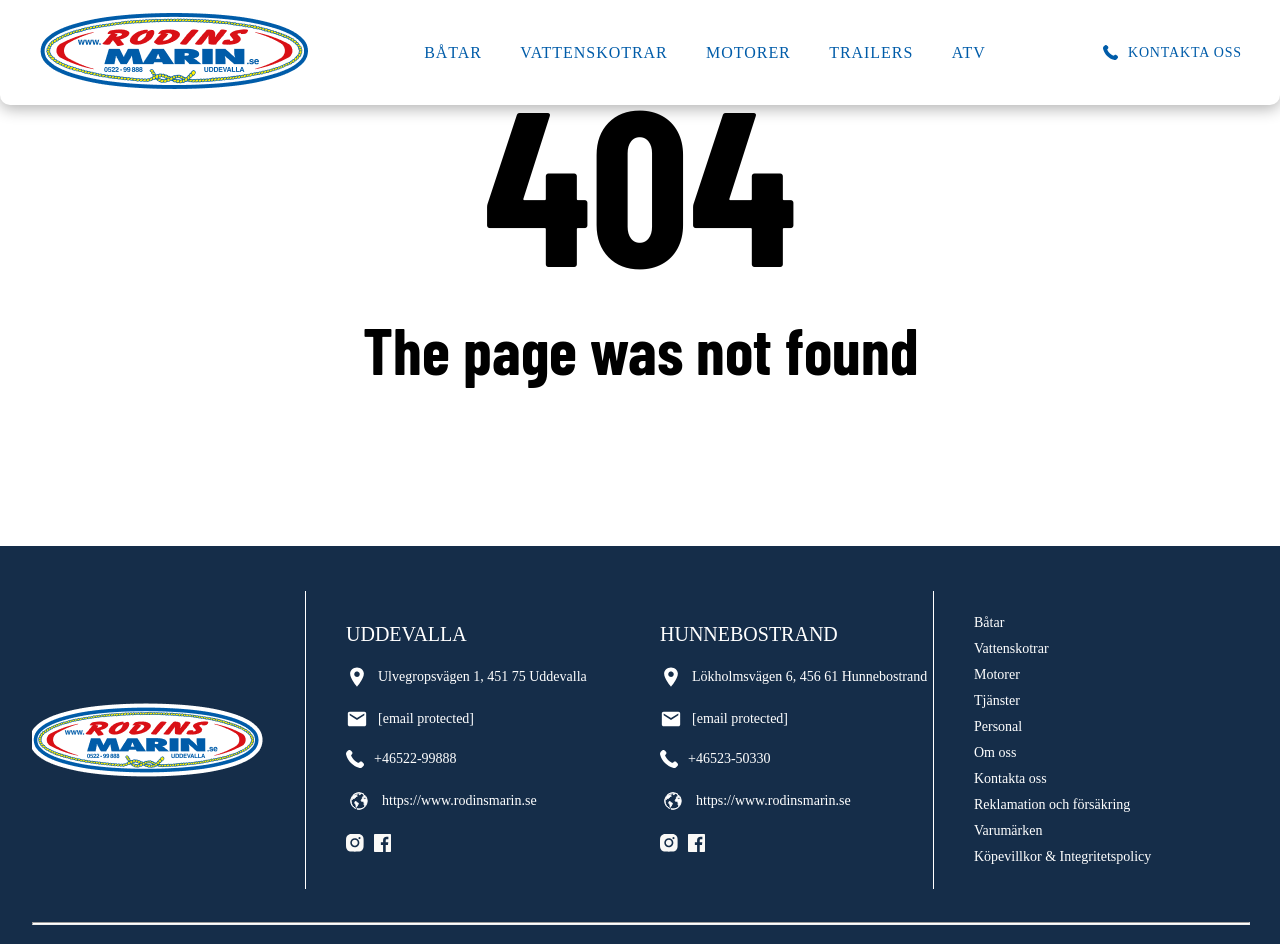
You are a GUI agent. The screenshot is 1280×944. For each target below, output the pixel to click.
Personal (998, 726)
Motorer (748, 52)
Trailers (871, 52)
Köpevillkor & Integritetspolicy (1062, 856)
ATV (969, 52)
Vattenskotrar (593, 52)
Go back (640, 429)
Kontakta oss (1010, 778)
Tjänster (997, 700)
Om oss (995, 752)
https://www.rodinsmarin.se (441, 801)
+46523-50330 (715, 759)
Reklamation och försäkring (1052, 804)
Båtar (453, 52)
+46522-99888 (401, 759)
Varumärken (1008, 830)
